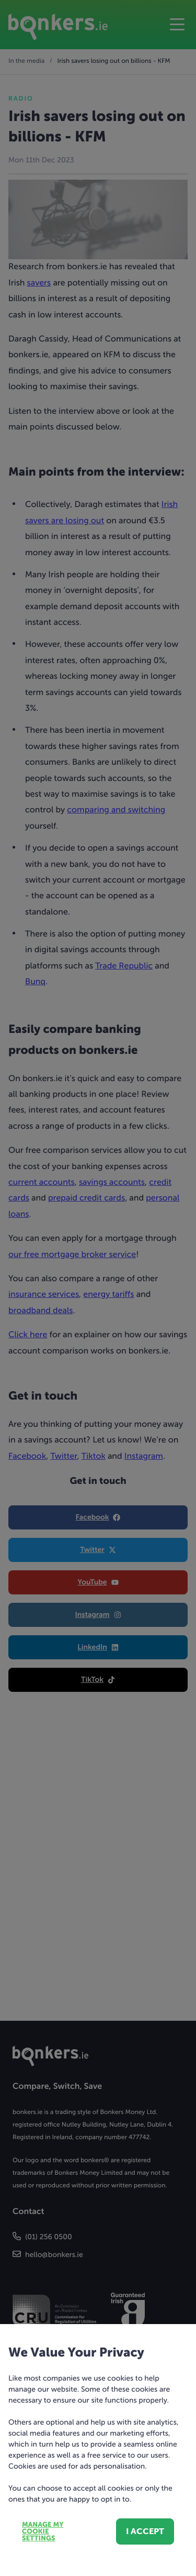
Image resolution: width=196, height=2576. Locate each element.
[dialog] (98, 1288)
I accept (145, 2531)
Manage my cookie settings (42, 2531)
